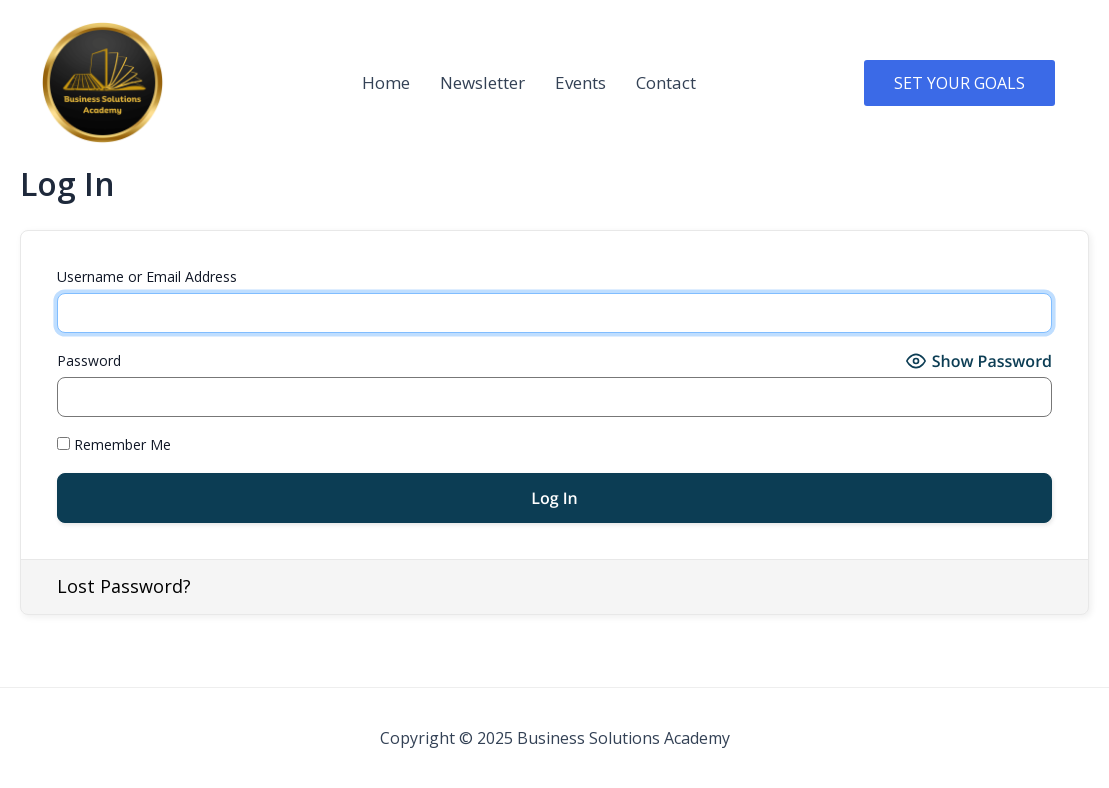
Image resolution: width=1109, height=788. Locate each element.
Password (89, 360)
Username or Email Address (147, 276)
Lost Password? (124, 586)
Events (580, 82)
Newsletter (482, 82)
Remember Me (114, 444)
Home (386, 82)
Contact (666, 82)
